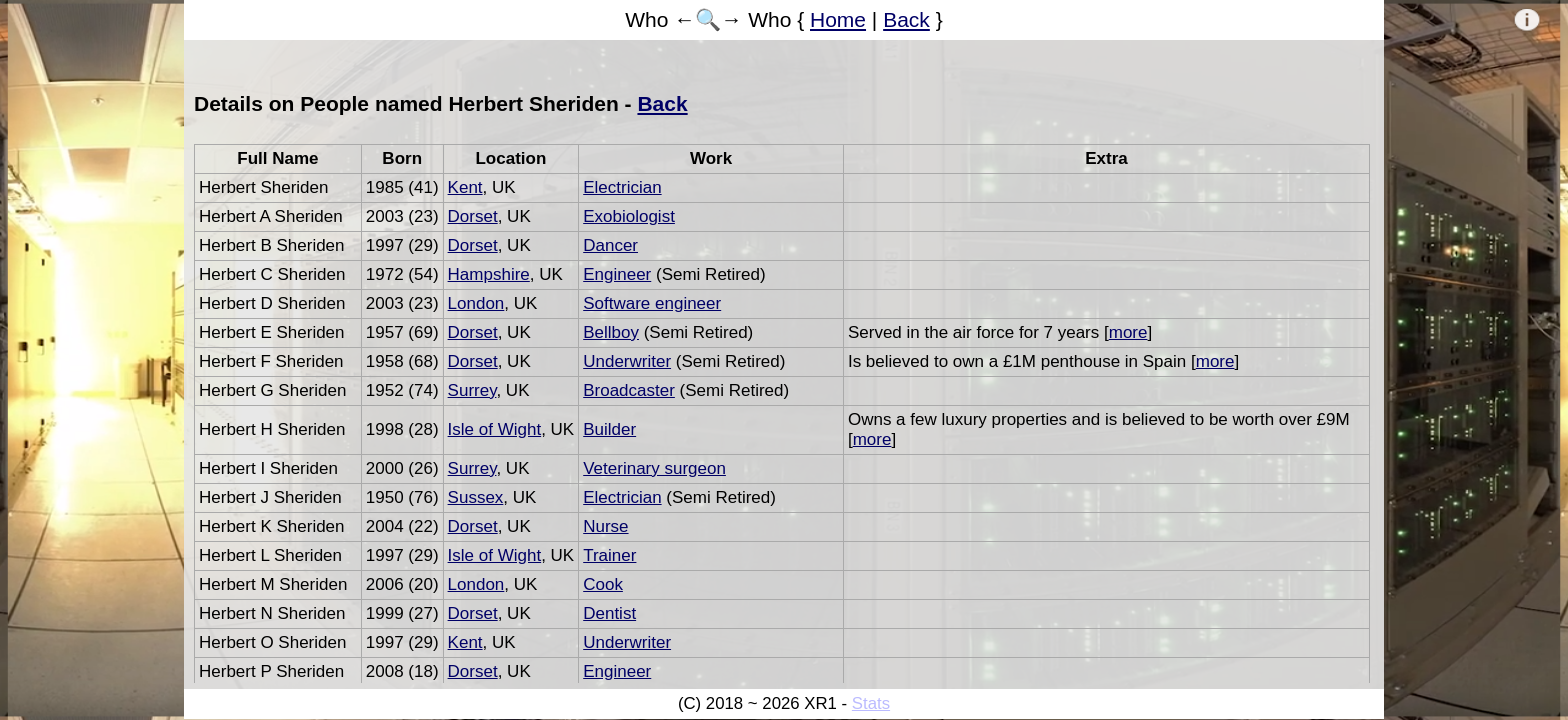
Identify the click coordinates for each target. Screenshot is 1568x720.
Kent (465, 187)
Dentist (609, 613)
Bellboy (611, 332)
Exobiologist (629, 216)
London (476, 303)
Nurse (605, 526)
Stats (871, 703)
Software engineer (652, 303)
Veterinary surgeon (654, 468)
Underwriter (627, 361)
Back (906, 19)
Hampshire (489, 274)
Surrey (472, 390)
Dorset (473, 216)
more (1128, 332)
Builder (609, 429)
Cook (603, 584)
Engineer (617, 274)
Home (838, 19)
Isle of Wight (495, 429)
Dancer (610, 245)
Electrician (622, 187)
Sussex (476, 497)
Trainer (609, 555)
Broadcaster (629, 390)
